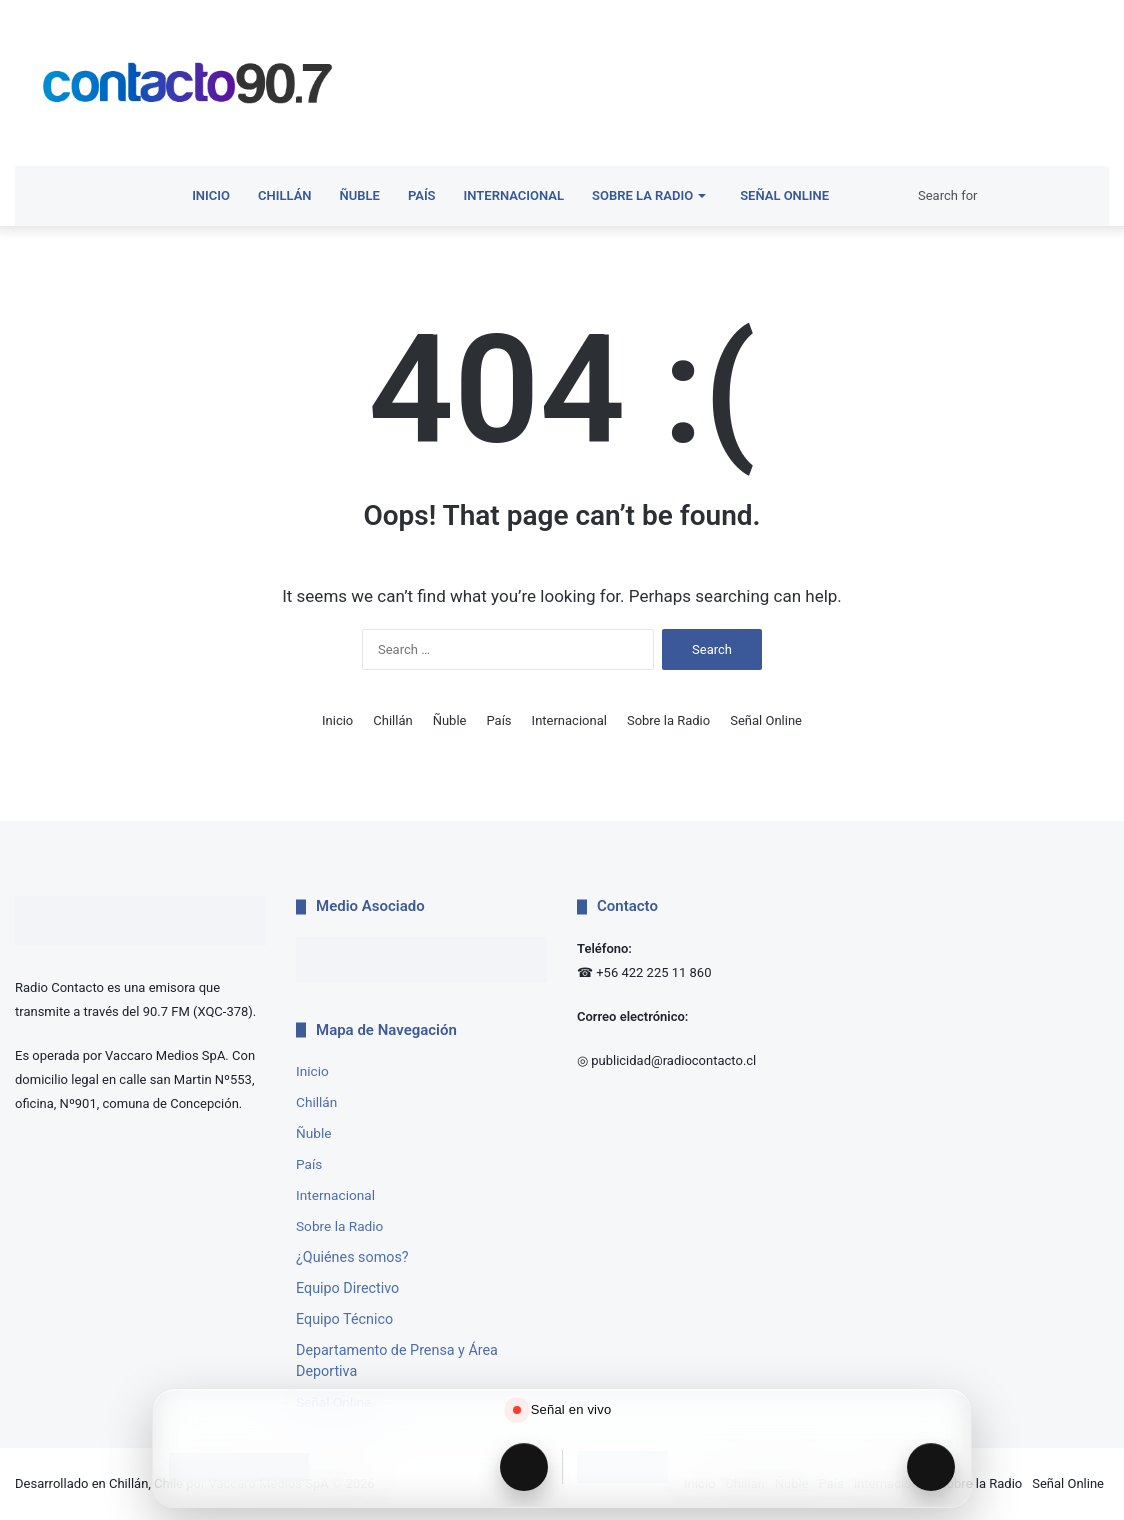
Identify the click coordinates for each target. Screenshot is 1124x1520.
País (422, 195)
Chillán (285, 195)
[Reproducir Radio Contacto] (524, 1467)
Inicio (211, 195)
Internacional (514, 195)
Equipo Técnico (344, 1319)
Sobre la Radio (642, 195)
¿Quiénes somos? (352, 1257)
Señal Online (780, 195)
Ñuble (360, 195)
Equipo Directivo (347, 1288)
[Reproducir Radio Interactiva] (931, 1467)
